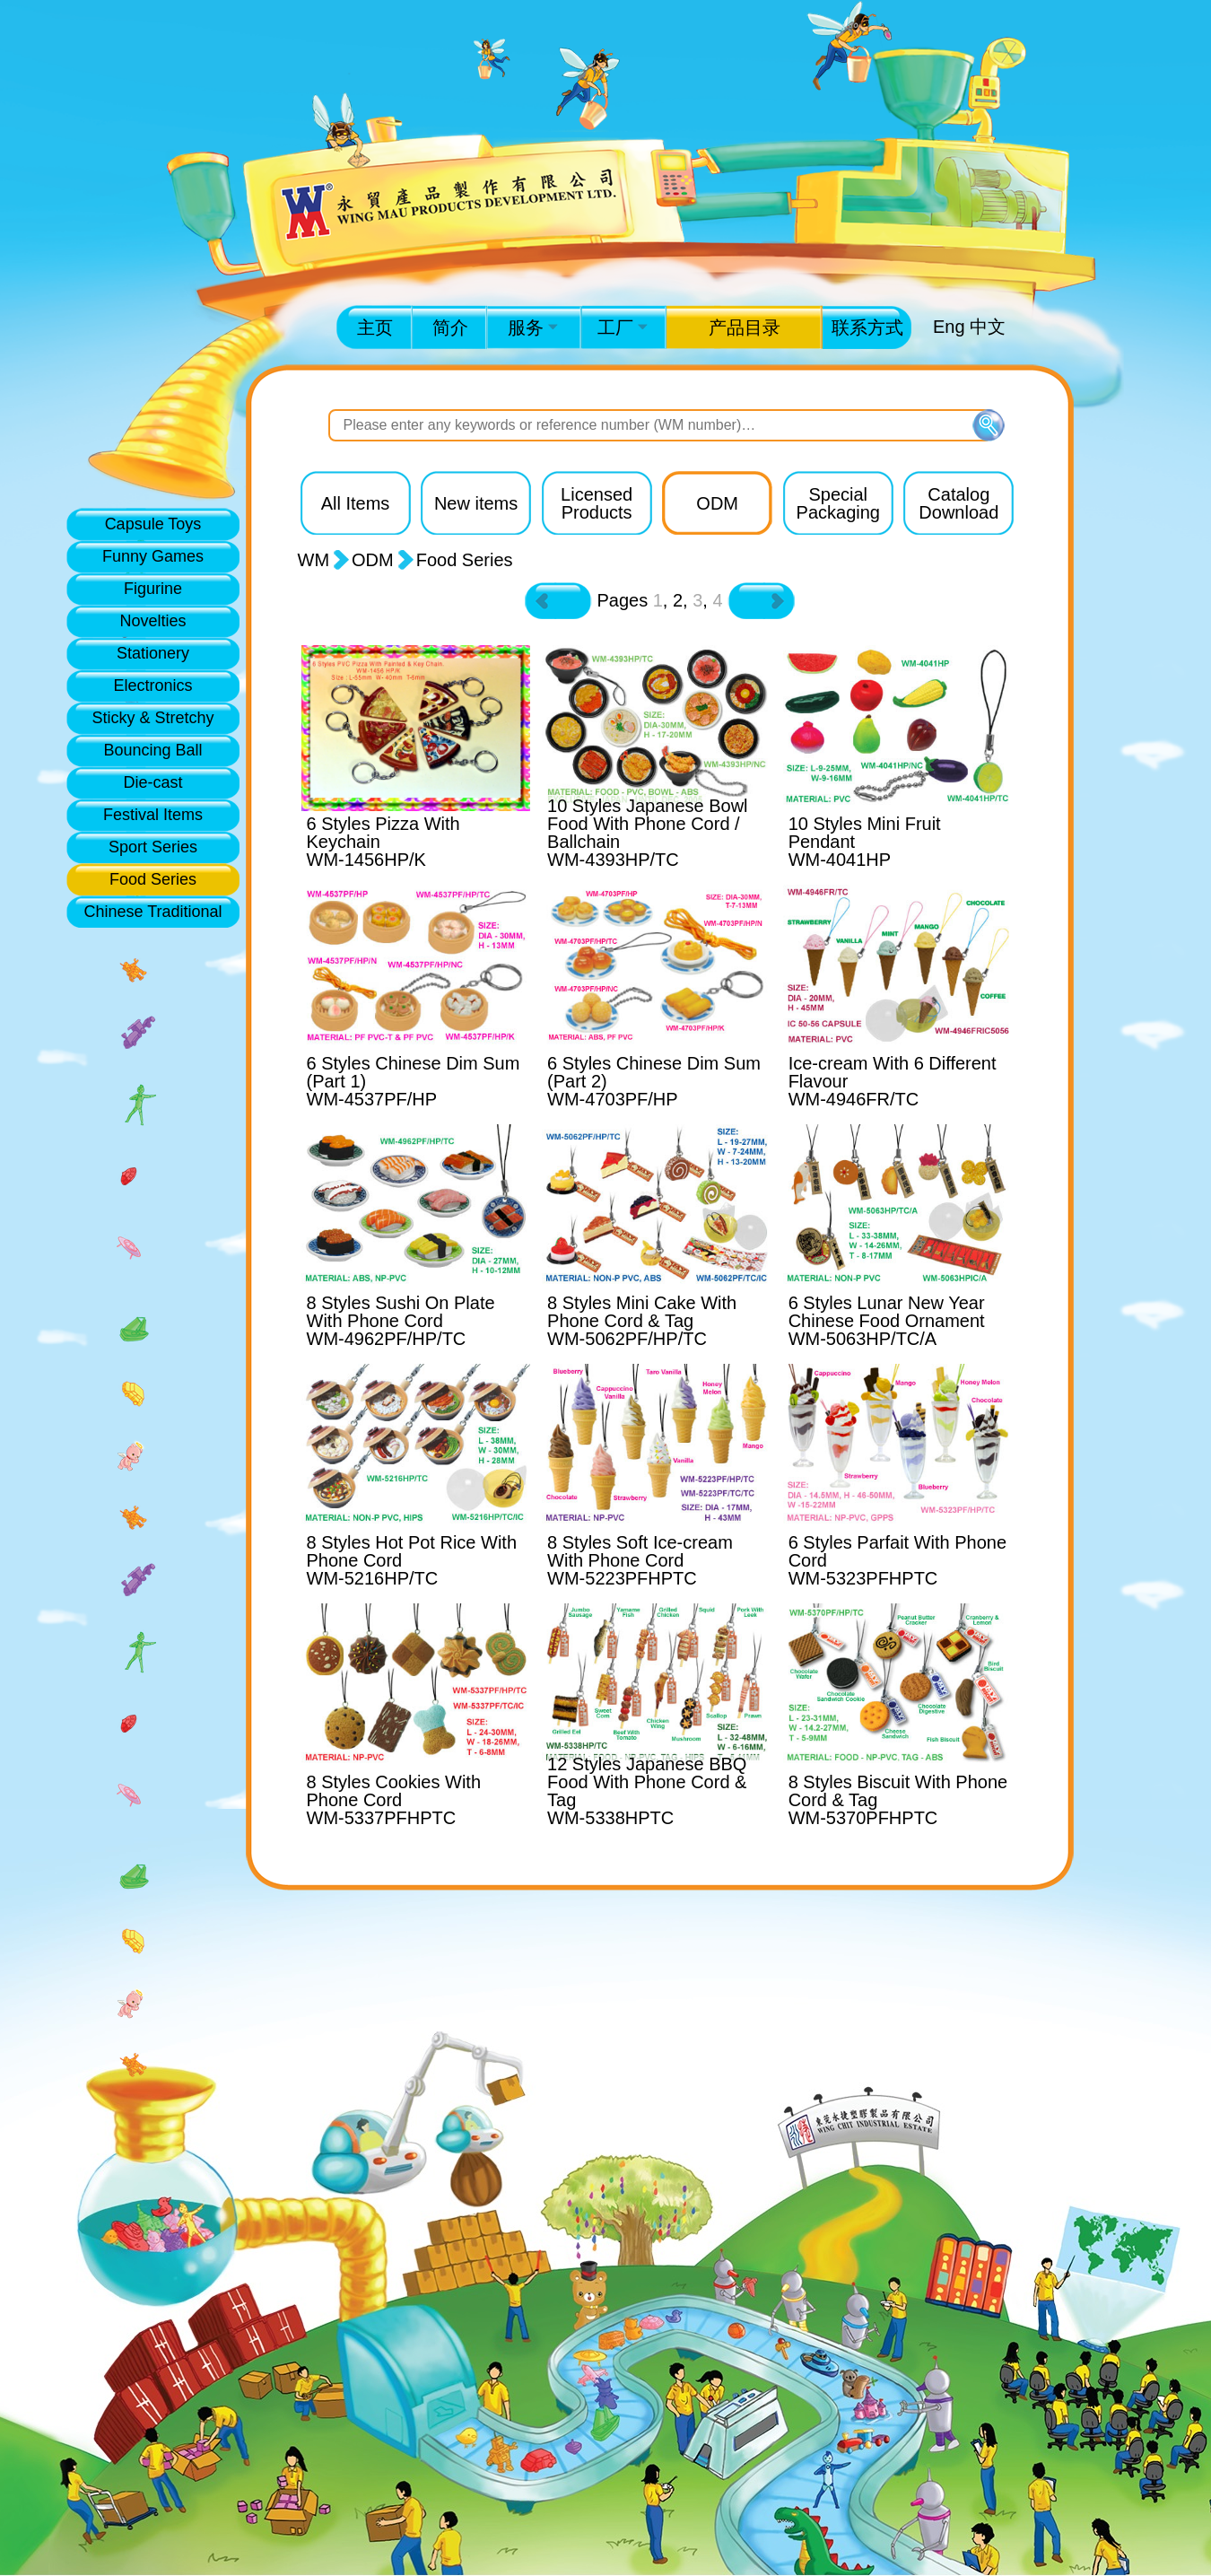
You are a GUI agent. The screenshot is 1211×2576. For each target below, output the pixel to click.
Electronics (152, 685)
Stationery (153, 653)
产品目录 (744, 327)
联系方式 (867, 327)
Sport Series (153, 847)
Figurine (153, 589)
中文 (988, 326)
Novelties (152, 621)
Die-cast (152, 782)
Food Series (152, 879)
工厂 (622, 327)
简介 (450, 327)
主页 (375, 327)
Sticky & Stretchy (152, 718)
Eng (949, 326)
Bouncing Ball (152, 750)
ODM (373, 560)
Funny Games (153, 556)
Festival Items (153, 815)
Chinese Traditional (152, 912)
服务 (533, 327)
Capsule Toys (153, 524)
